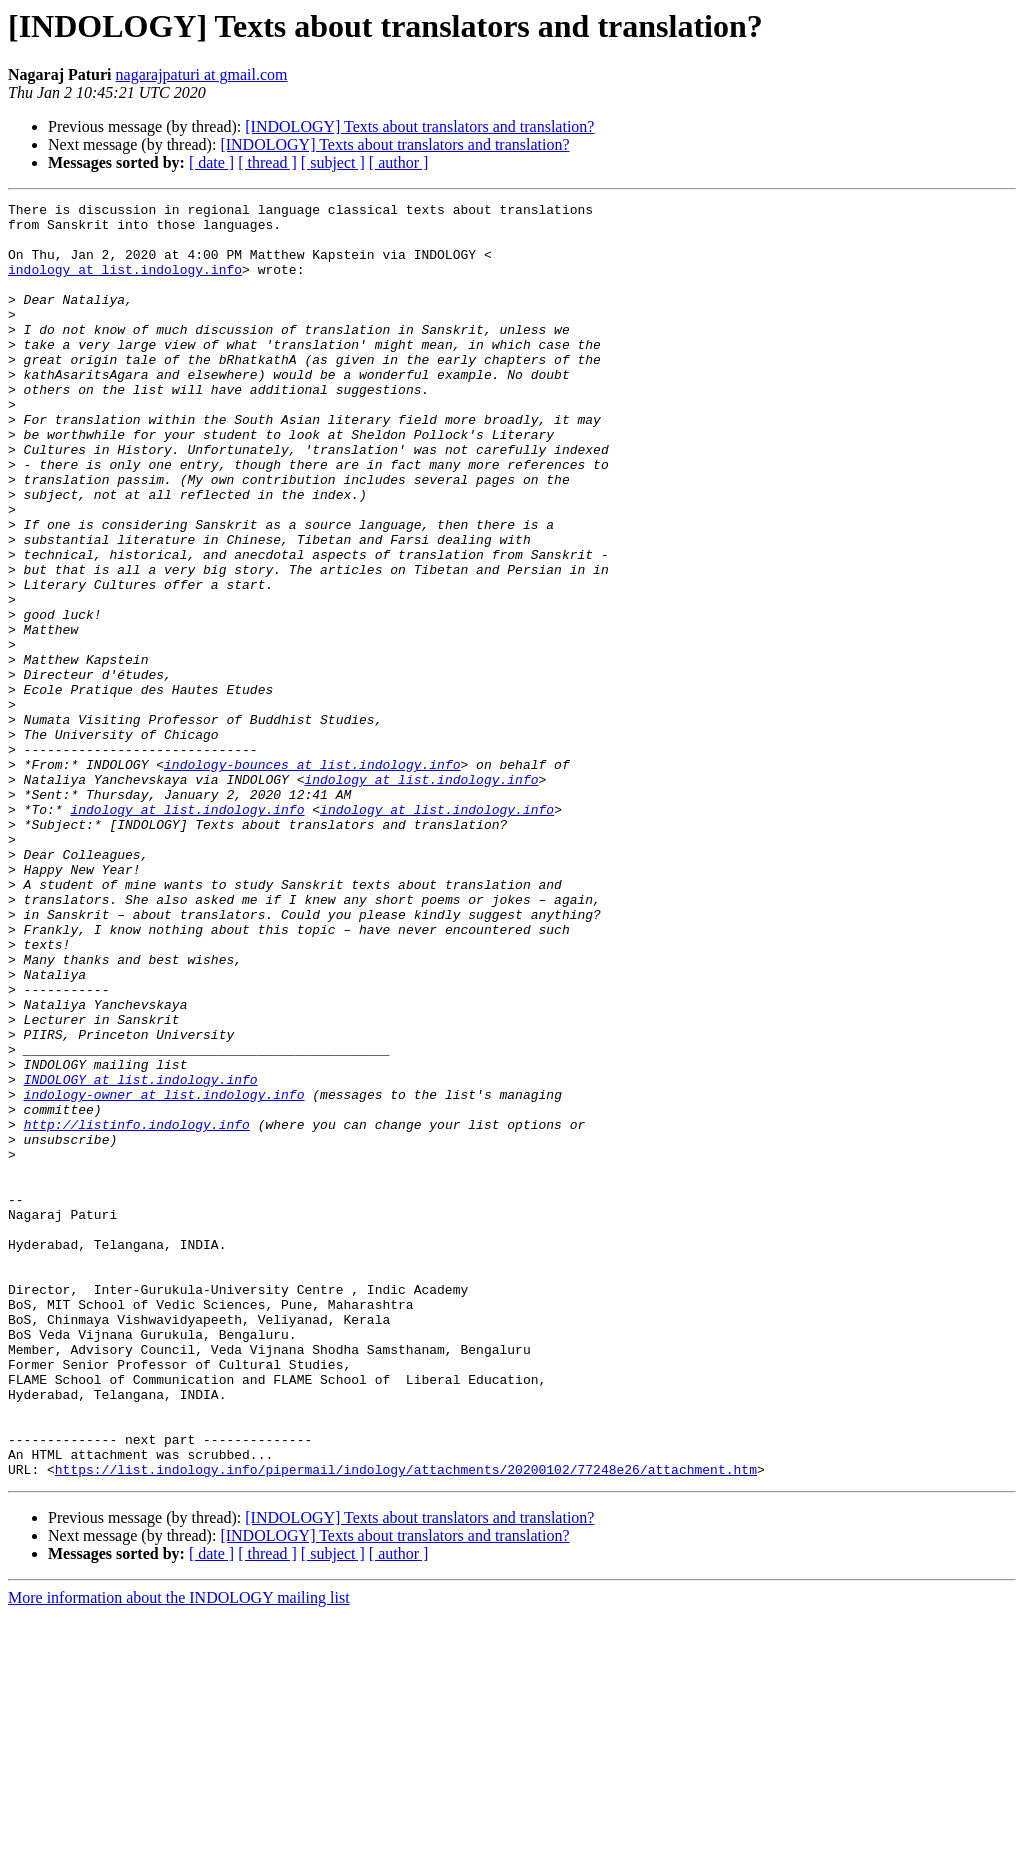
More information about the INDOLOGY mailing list (179, 1852)
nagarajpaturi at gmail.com (202, 74)
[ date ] (211, 162)
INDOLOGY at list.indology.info (141, 1256)
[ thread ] (267, 162)
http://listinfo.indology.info (137, 1310)
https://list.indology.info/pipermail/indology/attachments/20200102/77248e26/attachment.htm (406, 1724)
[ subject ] (333, 162)
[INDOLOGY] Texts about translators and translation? (419, 126)
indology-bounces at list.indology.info (312, 878)
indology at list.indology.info (125, 284)
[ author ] (399, 162)
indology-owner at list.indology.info (164, 1274)
